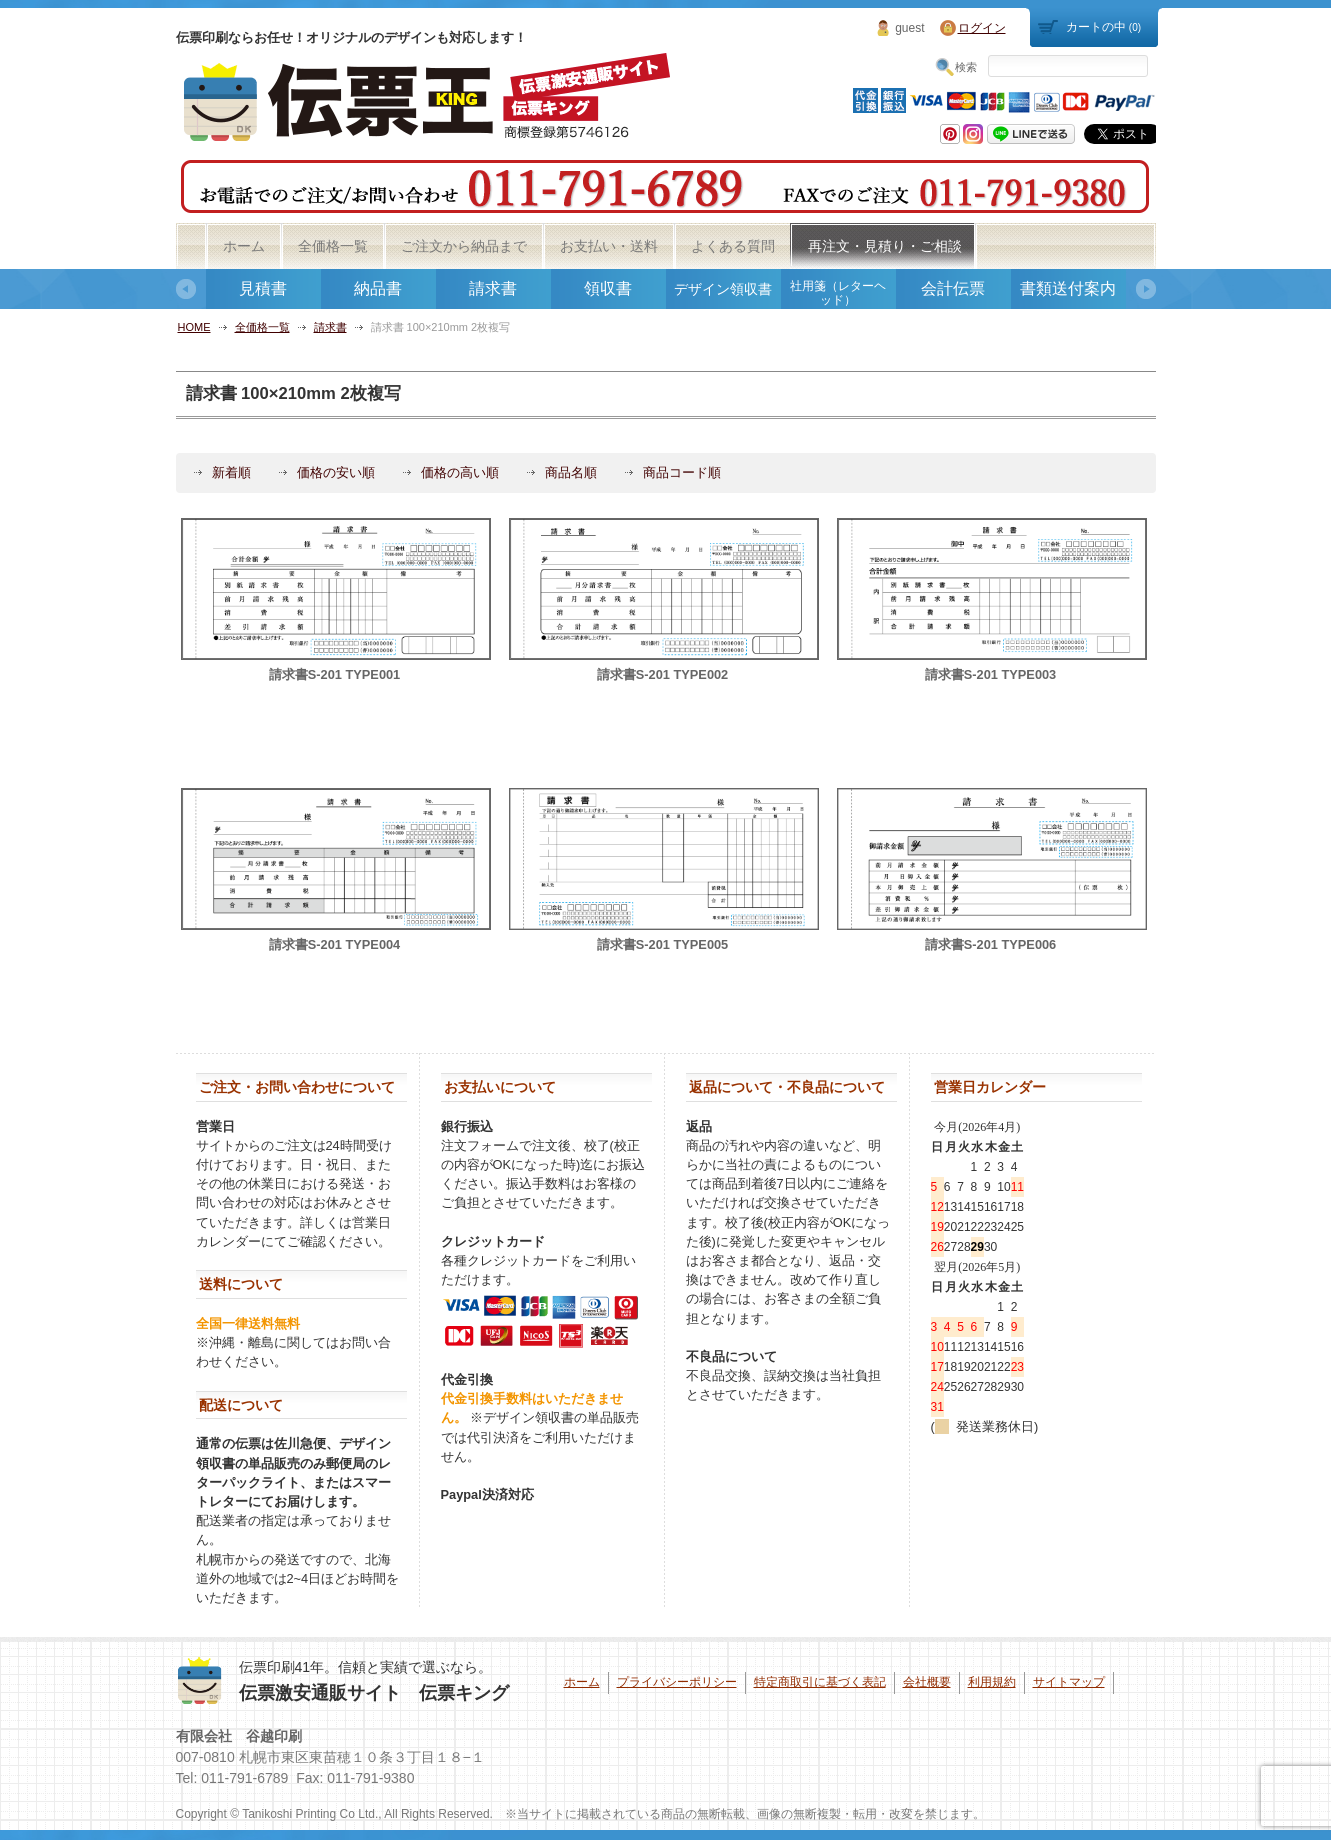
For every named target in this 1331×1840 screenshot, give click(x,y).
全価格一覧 (333, 246)
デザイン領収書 (723, 289)
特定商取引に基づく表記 (820, 1682)
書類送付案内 (1068, 288)
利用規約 (992, 1682)
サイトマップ (1069, 1682)
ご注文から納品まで (464, 246)
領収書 (608, 288)
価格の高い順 (460, 472)
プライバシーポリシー (677, 1682)
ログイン (982, 28)
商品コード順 (682, 472)
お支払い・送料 (609, 246)
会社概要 (927, 1682)
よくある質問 (733, 246)
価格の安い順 (336, 472)
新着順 (231, 472)
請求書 (493, 288)
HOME (194, 327)
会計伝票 (953, 288)
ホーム (244, 246)
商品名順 (571, 472)
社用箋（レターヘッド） (838, 293)
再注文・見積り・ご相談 (885, 246)
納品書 (378, 288)
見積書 (263, 288)
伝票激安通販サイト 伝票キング (374, 1693)
